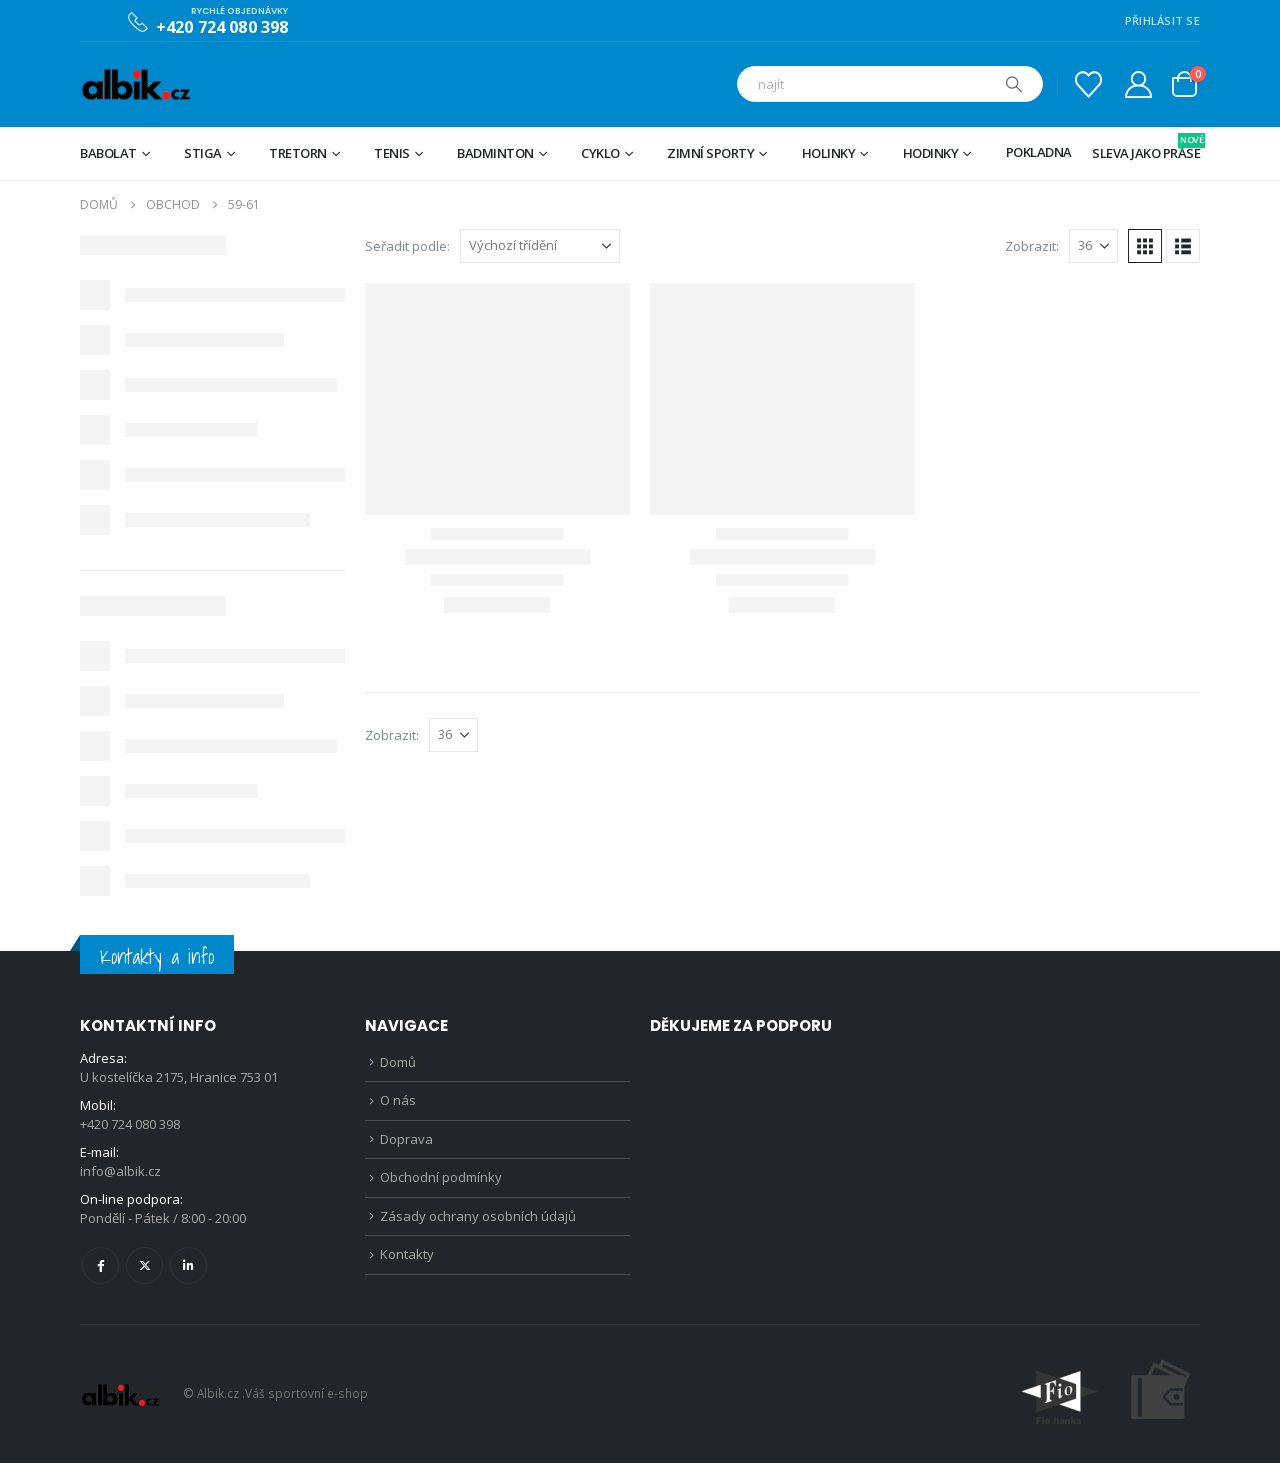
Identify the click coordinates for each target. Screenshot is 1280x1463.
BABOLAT (108, 153)
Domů (398, 1062)
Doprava (406, 1139)
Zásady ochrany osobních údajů (478, 1216)
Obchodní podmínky (441, 1177)
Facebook (100, 1265)
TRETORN (298, 153)
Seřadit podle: (407, 246)
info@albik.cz (120, 1171)
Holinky (829, 153)
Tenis (392, 153)
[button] (1145, 246)
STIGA (203, 153)
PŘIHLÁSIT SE (1162, 20)
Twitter (144, 1265)
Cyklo (600, 153)
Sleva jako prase (1146, 147)
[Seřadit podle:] (540, 246)
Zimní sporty (710, 153)
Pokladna (1039, 152)
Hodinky (931, 153)
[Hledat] (1014, 84)
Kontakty (407, 1254)
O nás (398, 1100)
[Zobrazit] (1093, 246)
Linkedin (188, 1265)
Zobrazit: (1032, 246)
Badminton (495, 153)
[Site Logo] (135, 84)
